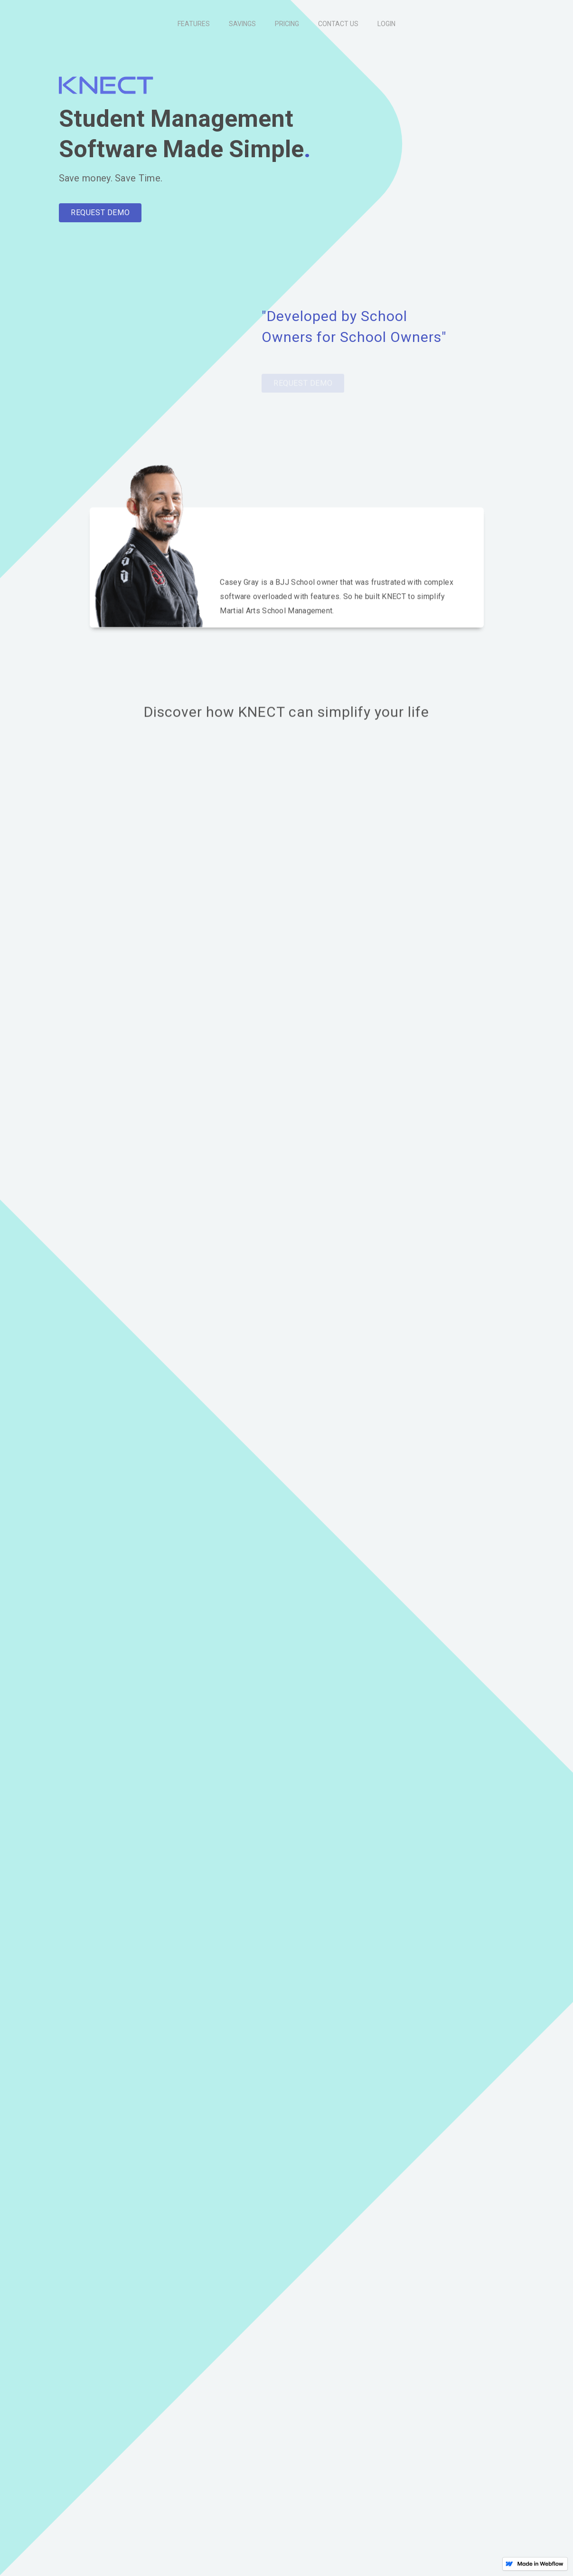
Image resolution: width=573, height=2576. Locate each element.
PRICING (287, 24)
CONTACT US (338, 24)
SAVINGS (242, 24)
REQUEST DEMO (100, 213)
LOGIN (386, 24)
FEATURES (194, 24)
